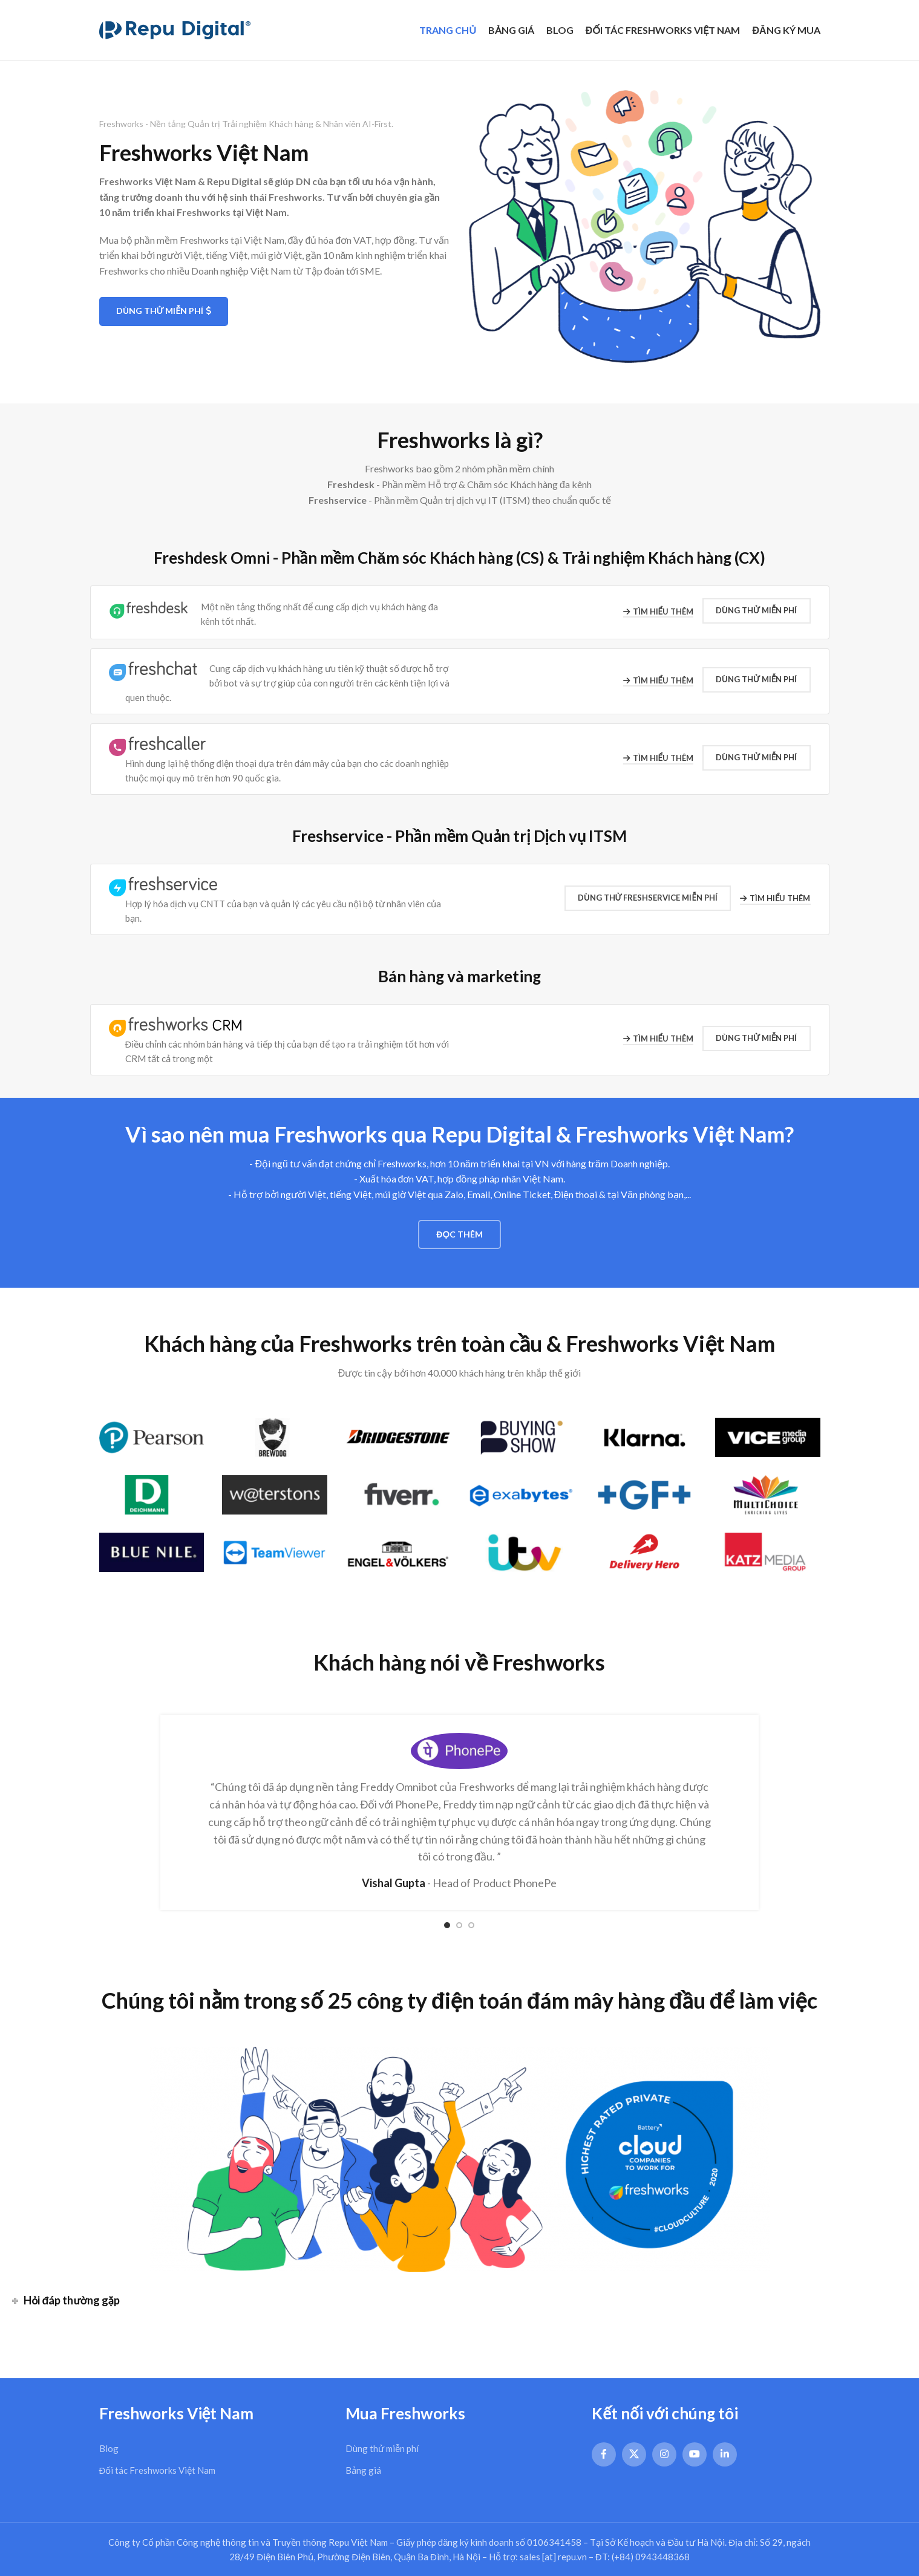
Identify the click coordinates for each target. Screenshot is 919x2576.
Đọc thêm (459, 1234)
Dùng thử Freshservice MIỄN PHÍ (648, 897)
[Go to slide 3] (471, 1925)
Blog (109, 2448)
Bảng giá (363, 2470)
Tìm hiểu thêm (658, 612)
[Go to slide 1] (447, 1925)
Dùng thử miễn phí (382, 2448)
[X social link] (634, 2454)
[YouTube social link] (694, 2454)
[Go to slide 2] (459, 1925)
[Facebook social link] (604, 2454)
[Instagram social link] (664, 2454)
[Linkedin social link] (725, 2454)
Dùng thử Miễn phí (164, 310)
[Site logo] (174, 29)
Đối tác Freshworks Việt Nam (157, 2470)
